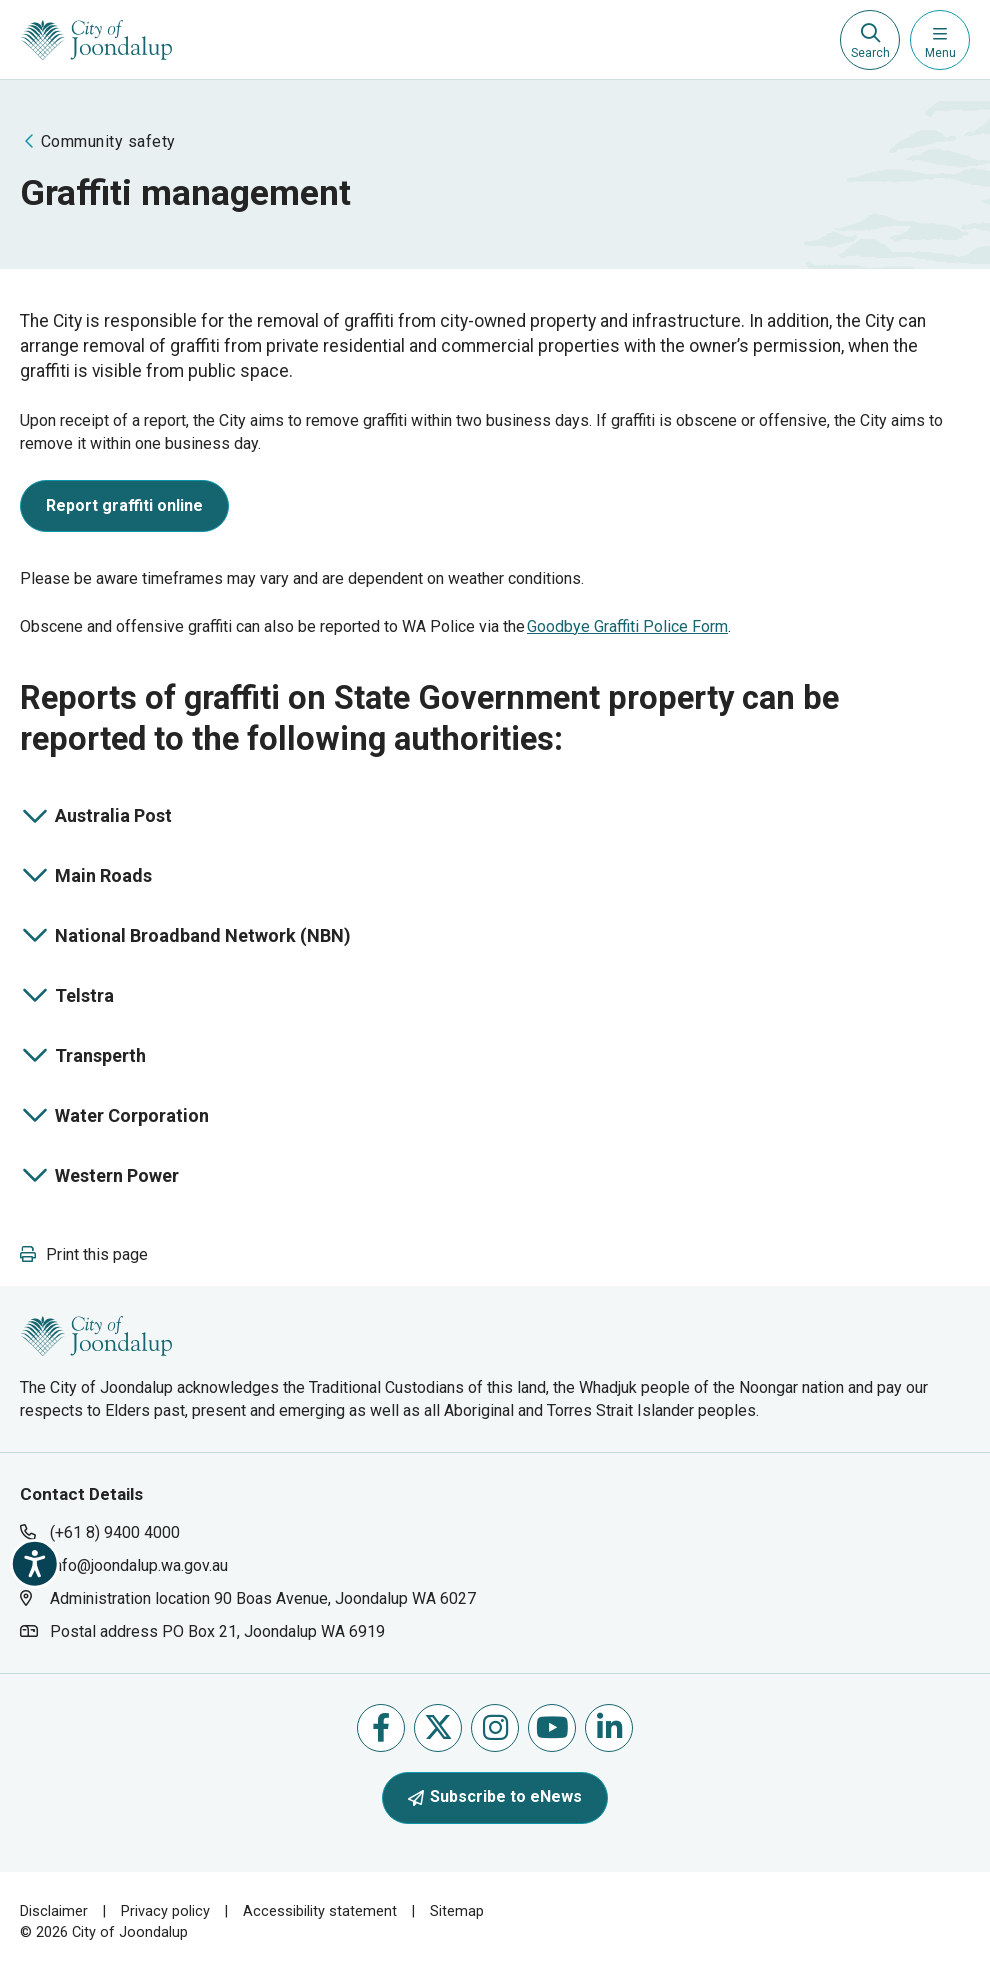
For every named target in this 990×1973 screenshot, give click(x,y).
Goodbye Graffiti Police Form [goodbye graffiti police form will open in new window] (627, 626)
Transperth (92, 1057)
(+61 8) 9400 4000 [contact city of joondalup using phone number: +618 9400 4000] (115, 1532)
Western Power (99, 1177)
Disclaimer (54, 1911)
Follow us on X (438, 1727)
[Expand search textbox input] (870, 40)
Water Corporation (114, 1117)
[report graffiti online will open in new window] (124, 510)
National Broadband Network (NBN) (185, 937)
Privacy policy (165, 1911)
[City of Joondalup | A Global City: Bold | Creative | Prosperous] (96, 40)
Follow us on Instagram (495, 1727)
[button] (84, 1254)
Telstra (92, 997)
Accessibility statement (320, 1911)
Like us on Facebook (381, 1727)
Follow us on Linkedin (609, 1727)
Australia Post (96, 817)
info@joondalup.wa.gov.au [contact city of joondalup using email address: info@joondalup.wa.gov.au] (139, 1565)
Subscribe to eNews (495, 1796)
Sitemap (457, 1911)
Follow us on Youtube (552, 1727)
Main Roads (92, 877)
